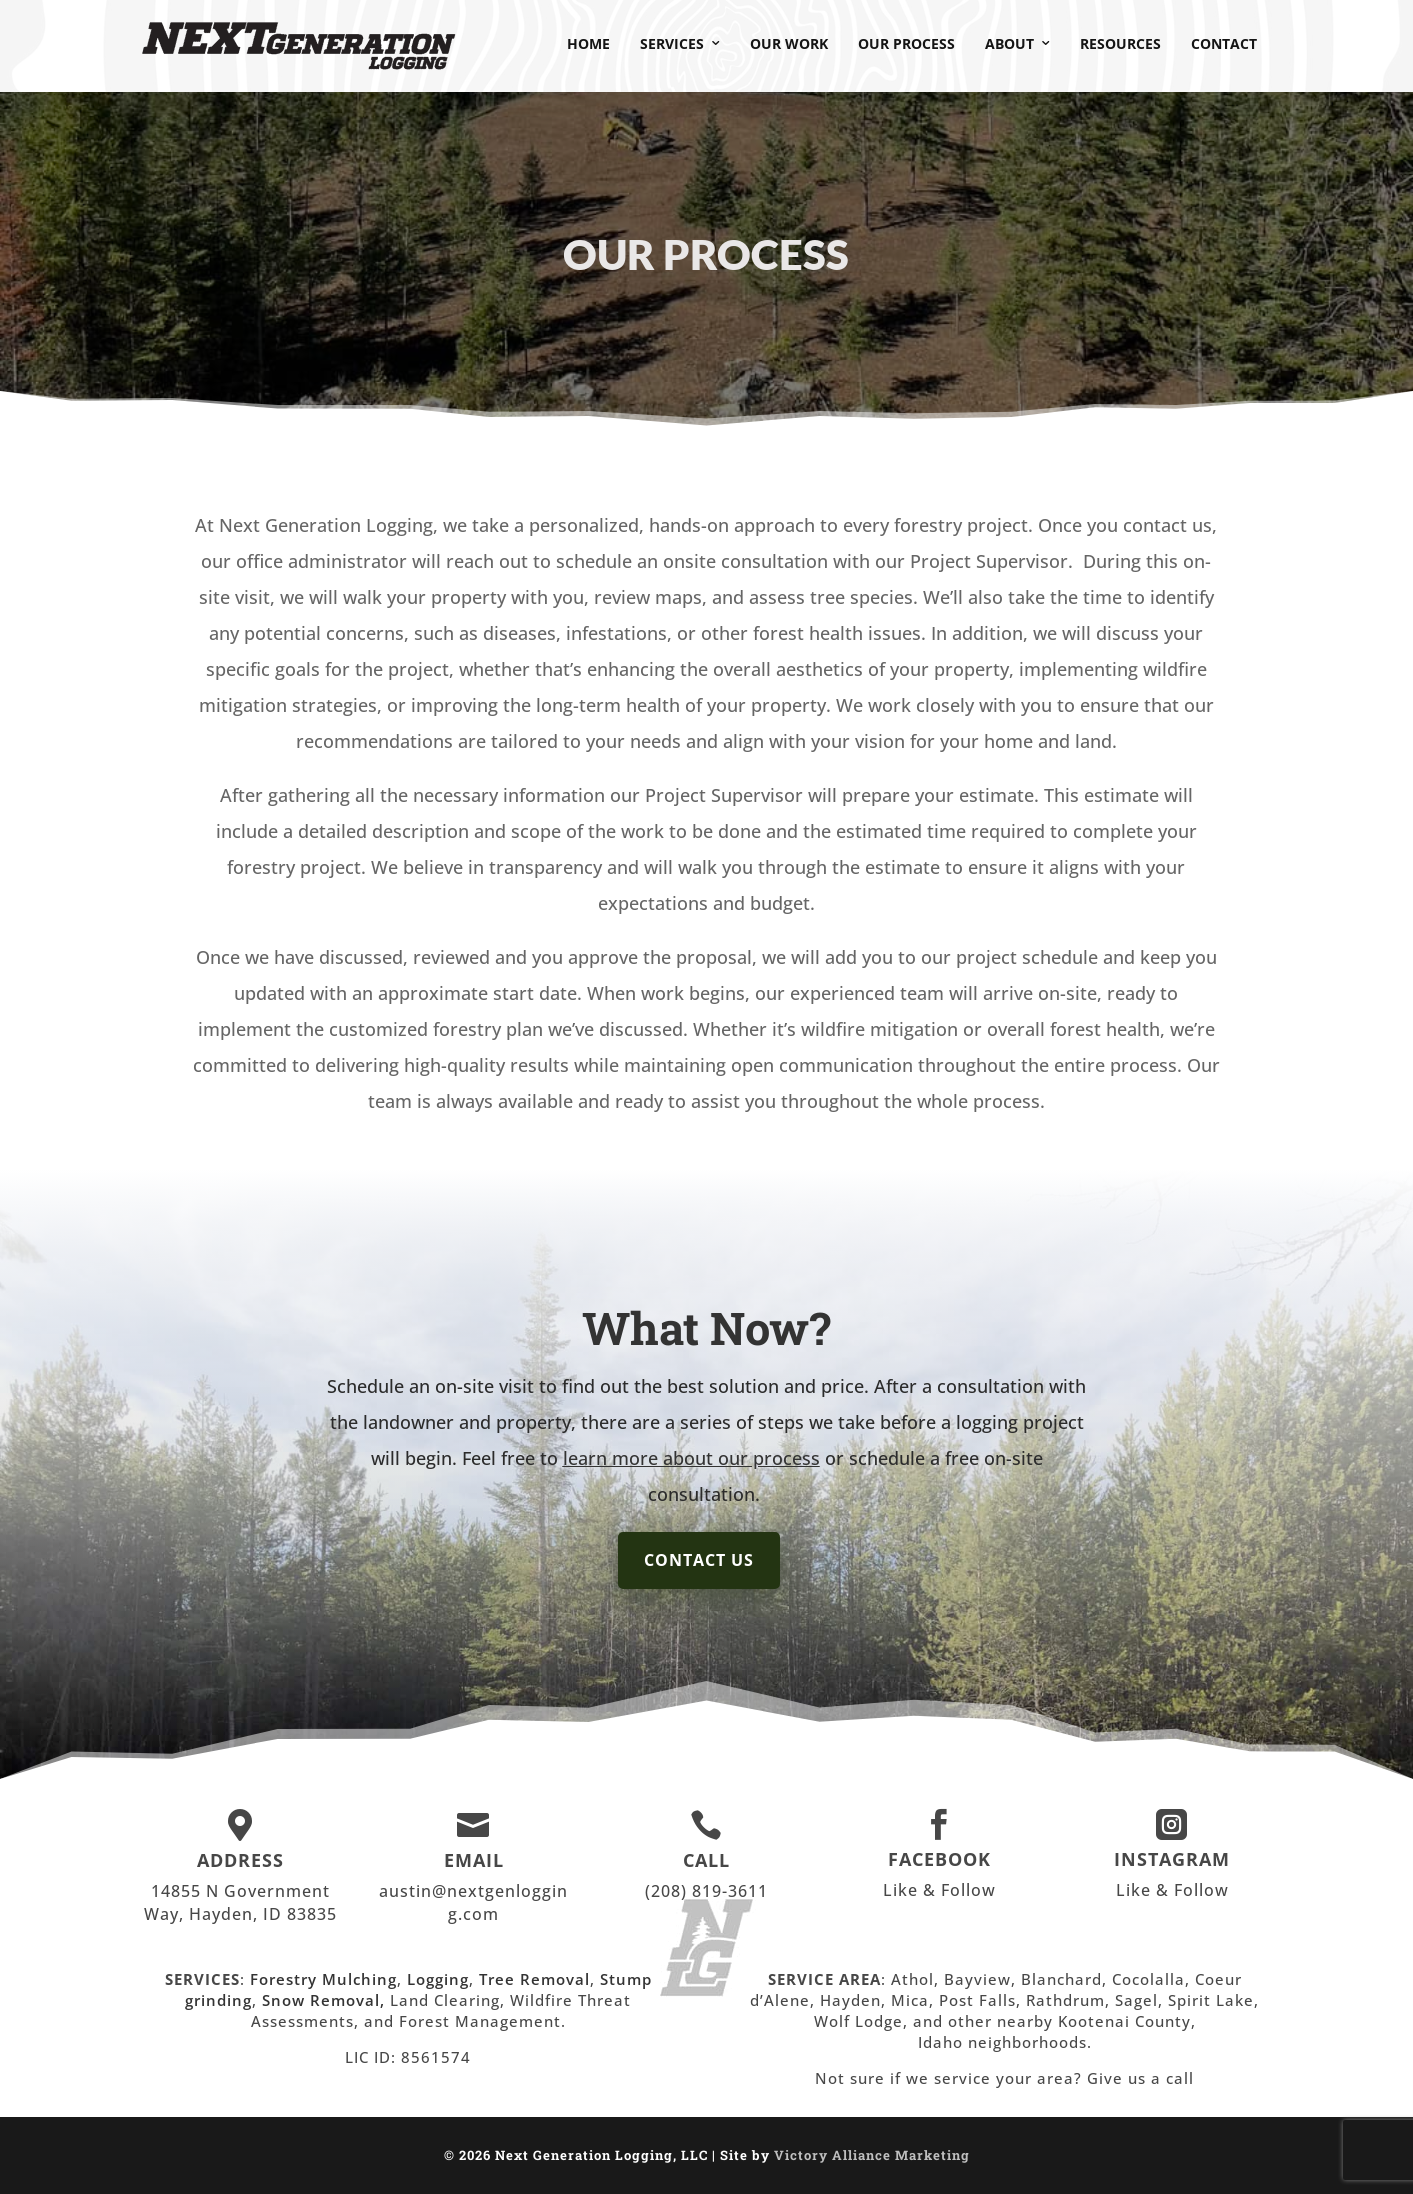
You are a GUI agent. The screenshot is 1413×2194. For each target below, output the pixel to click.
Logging (438, 1979)
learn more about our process (691, 1458)
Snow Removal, (326, 2000)
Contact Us (699, 1560)
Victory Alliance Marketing (872, 2155)
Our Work (789, 43)
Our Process (906, 43)
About (1009, 43)
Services (672, 43)
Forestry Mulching (323, 1979)
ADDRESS (240, 1860)
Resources (1120, 43)
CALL (706, 1860)
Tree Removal (534, 1979)
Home (588, 43)
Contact (1224, 43)
